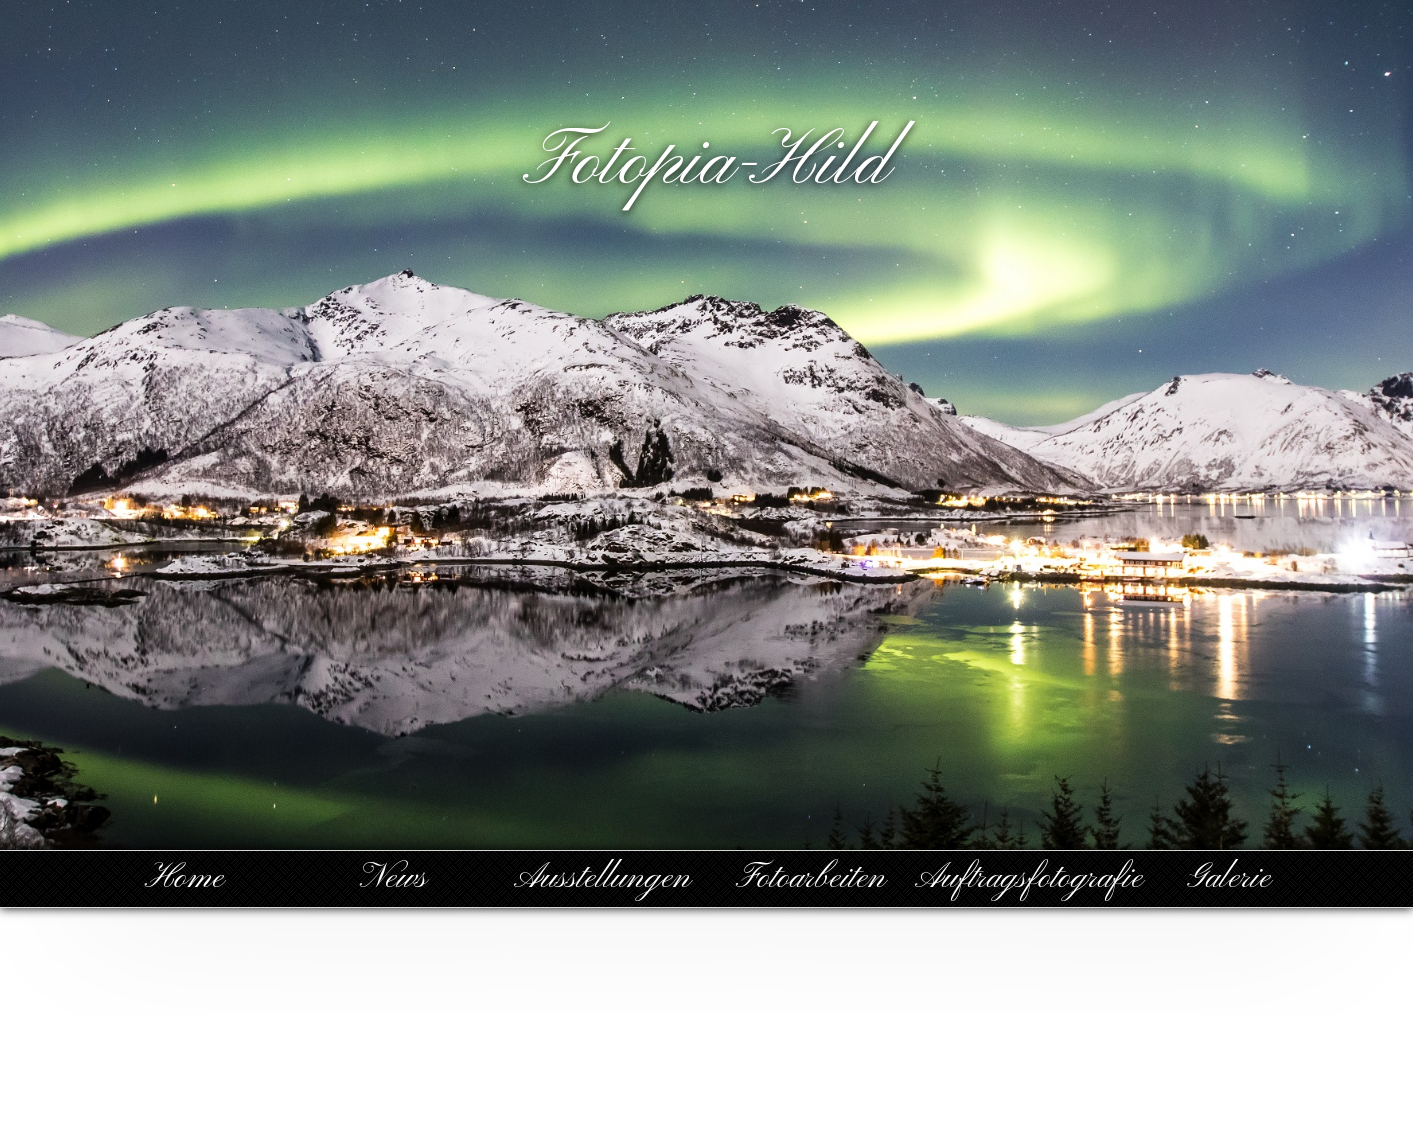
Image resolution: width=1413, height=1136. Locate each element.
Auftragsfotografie (1029, 878)
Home (184, 878)
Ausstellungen (602, 878)
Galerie (1229, 878)
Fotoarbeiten (811, 878)
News (393, 878)
